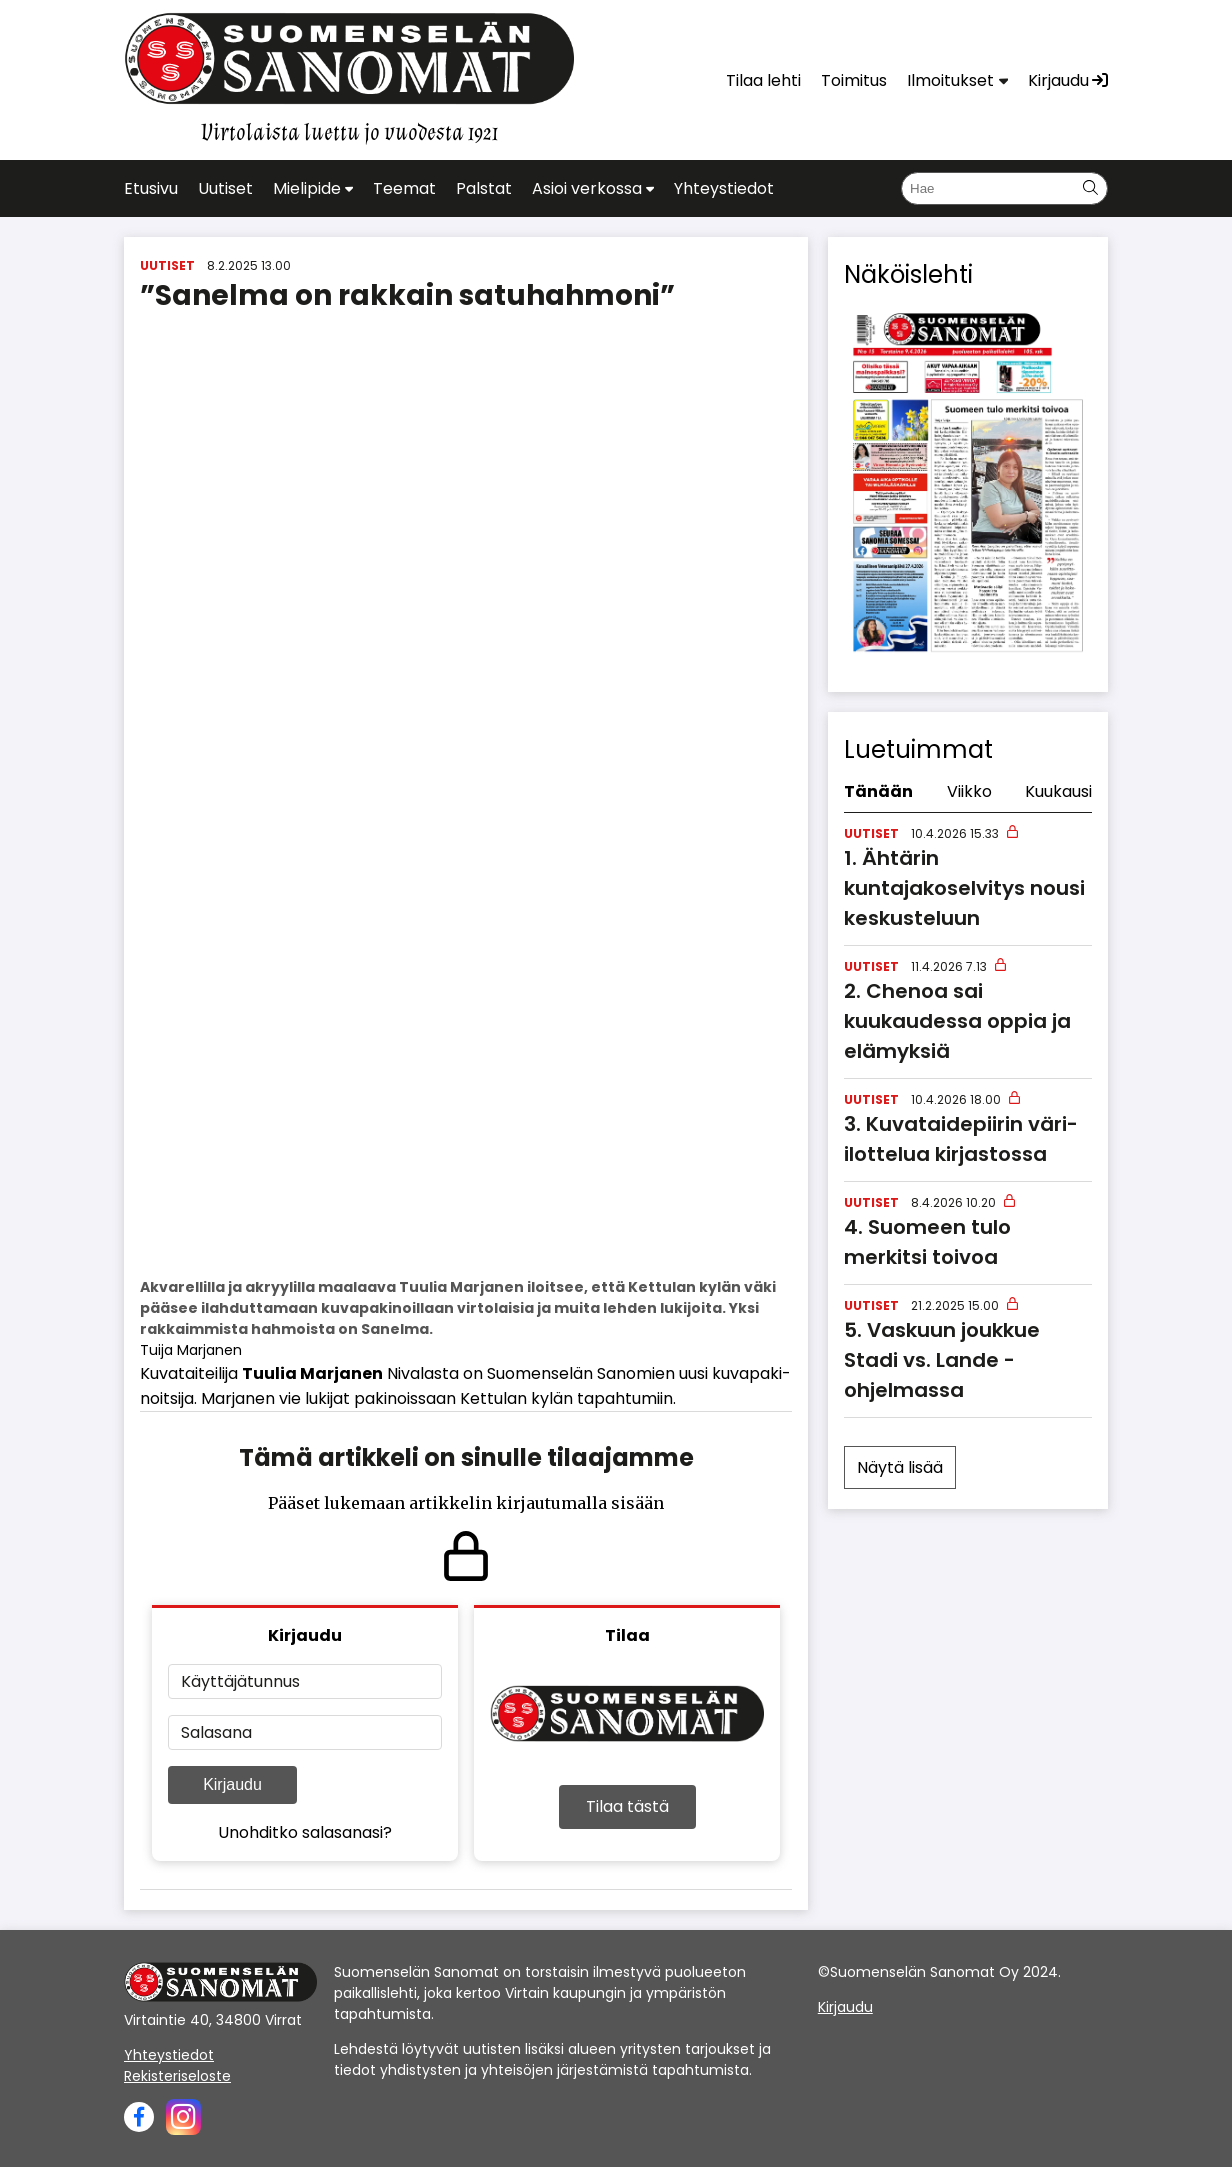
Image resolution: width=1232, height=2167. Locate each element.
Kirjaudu (232, 1784)
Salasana (216, 1732)
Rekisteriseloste (177, 2076)
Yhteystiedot (169, 2055)
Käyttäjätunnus (240, 1681)
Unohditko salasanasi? (305, 1832)
